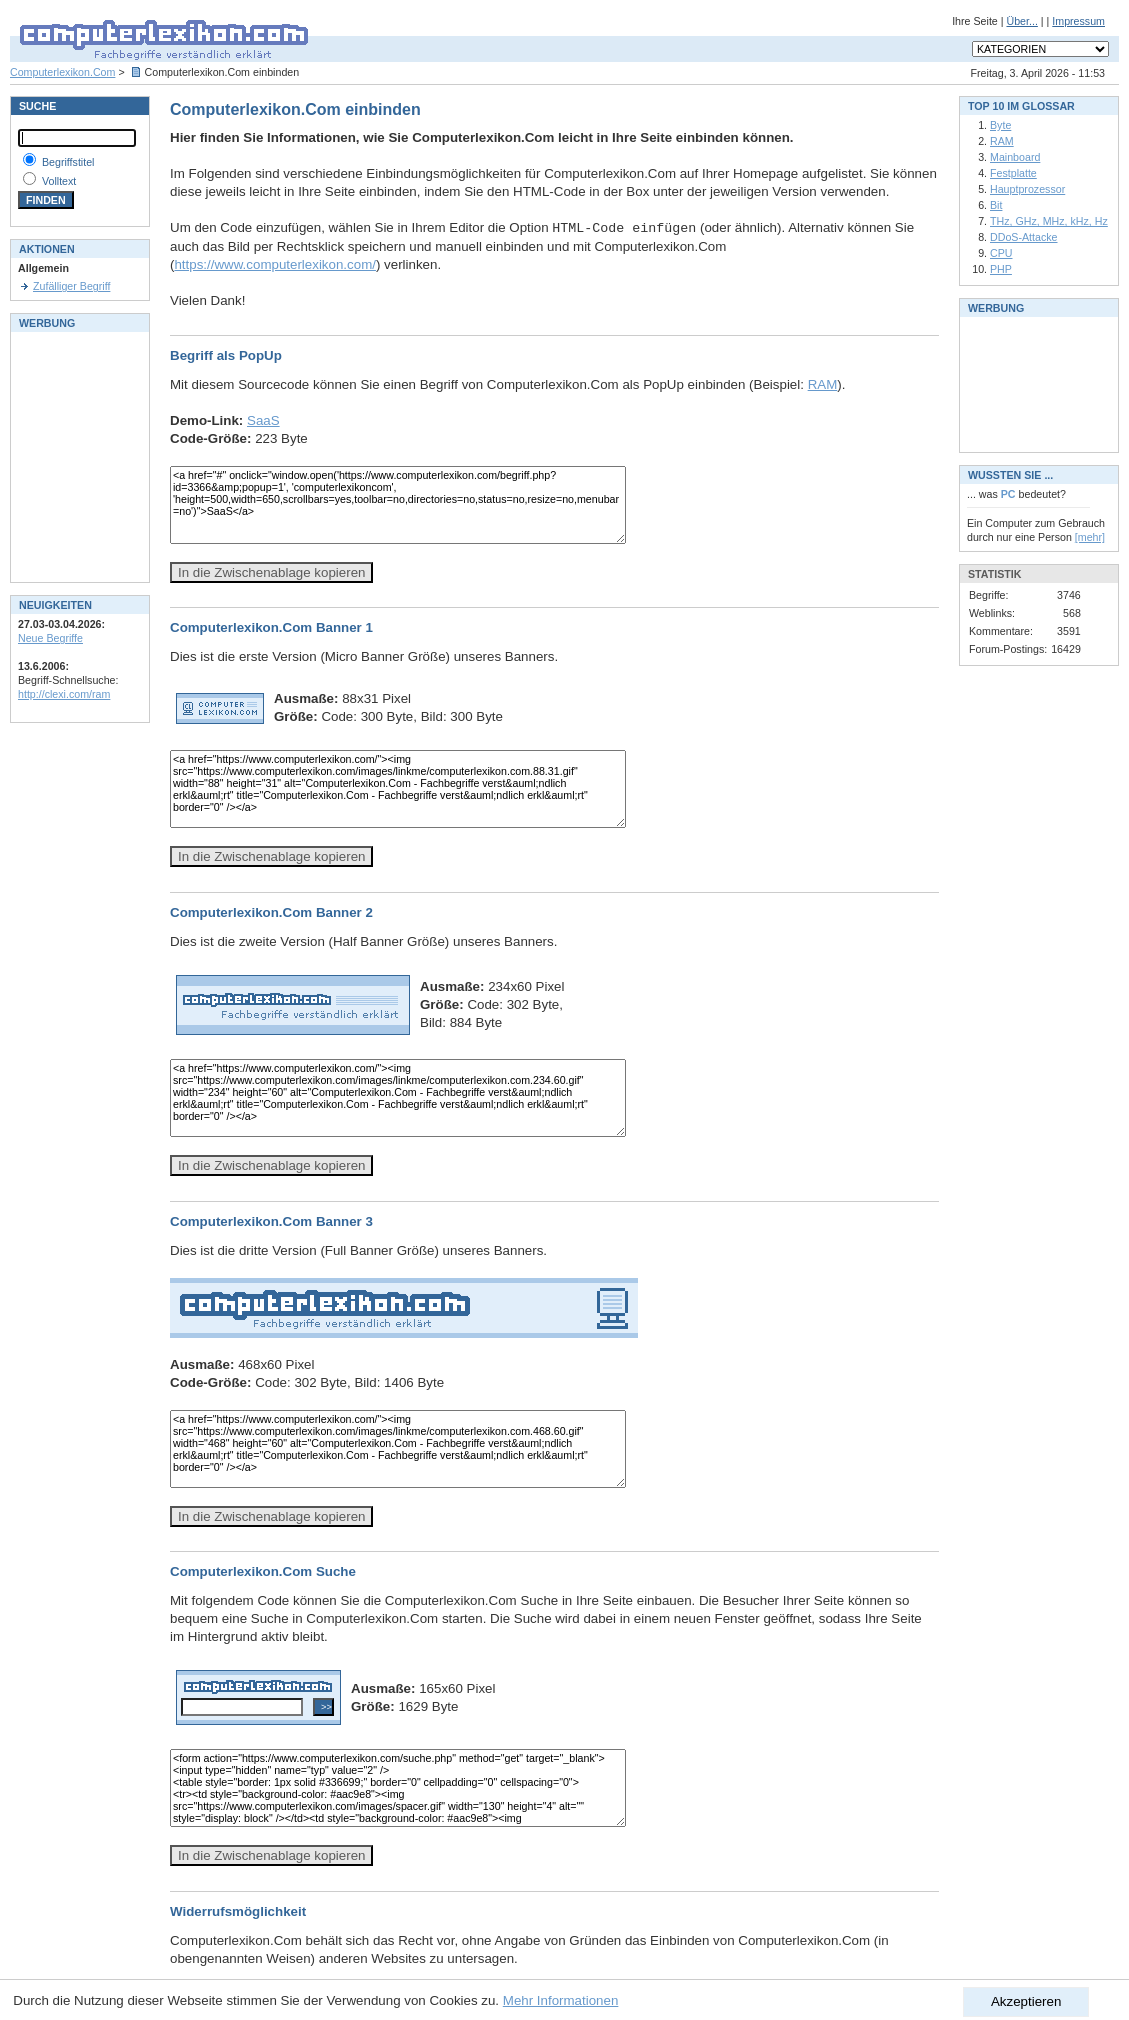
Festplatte (1013, 173)
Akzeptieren (1026, 2001)
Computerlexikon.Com (62, 72)
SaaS (263, 420)
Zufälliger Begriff (71, 286)
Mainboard (1015, 157)
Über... (1021, 21)
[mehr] (1090, 537)
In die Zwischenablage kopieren (271, 572)
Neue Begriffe (50, 638)
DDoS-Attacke (1024, 237)
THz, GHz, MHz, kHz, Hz (1049, 221)
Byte (1000, 125)
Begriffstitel (68, 162)
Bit (996, 205)
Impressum (1078, 21)
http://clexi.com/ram (64, 694)
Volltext (59, 181)
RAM (823, 384)
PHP (1001, 269)
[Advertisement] (78, 455)
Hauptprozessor (1027, 189)
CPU (1001, 253)
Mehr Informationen (561, 2000)
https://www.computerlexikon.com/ (274, 264)
